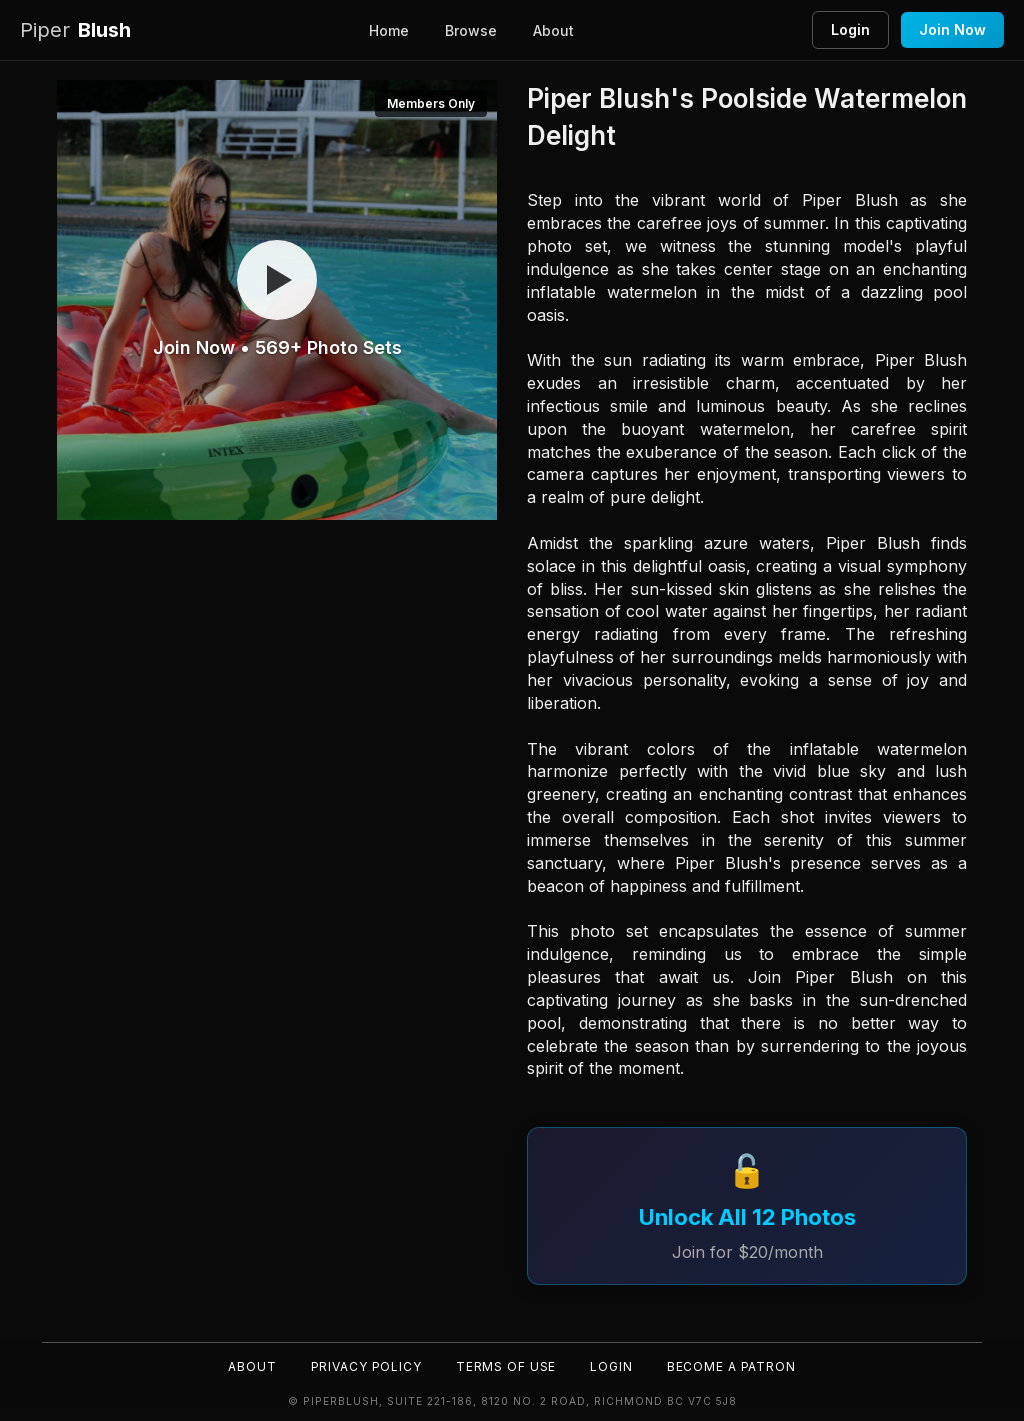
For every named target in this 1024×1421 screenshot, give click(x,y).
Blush (75, 30)
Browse (471, 30)
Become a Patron (733, 1366)
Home (389, 30)
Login (850, 29)
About (553, 30)
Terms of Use (506, 1366)
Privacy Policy (364, 1366)
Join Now (952, 29)
